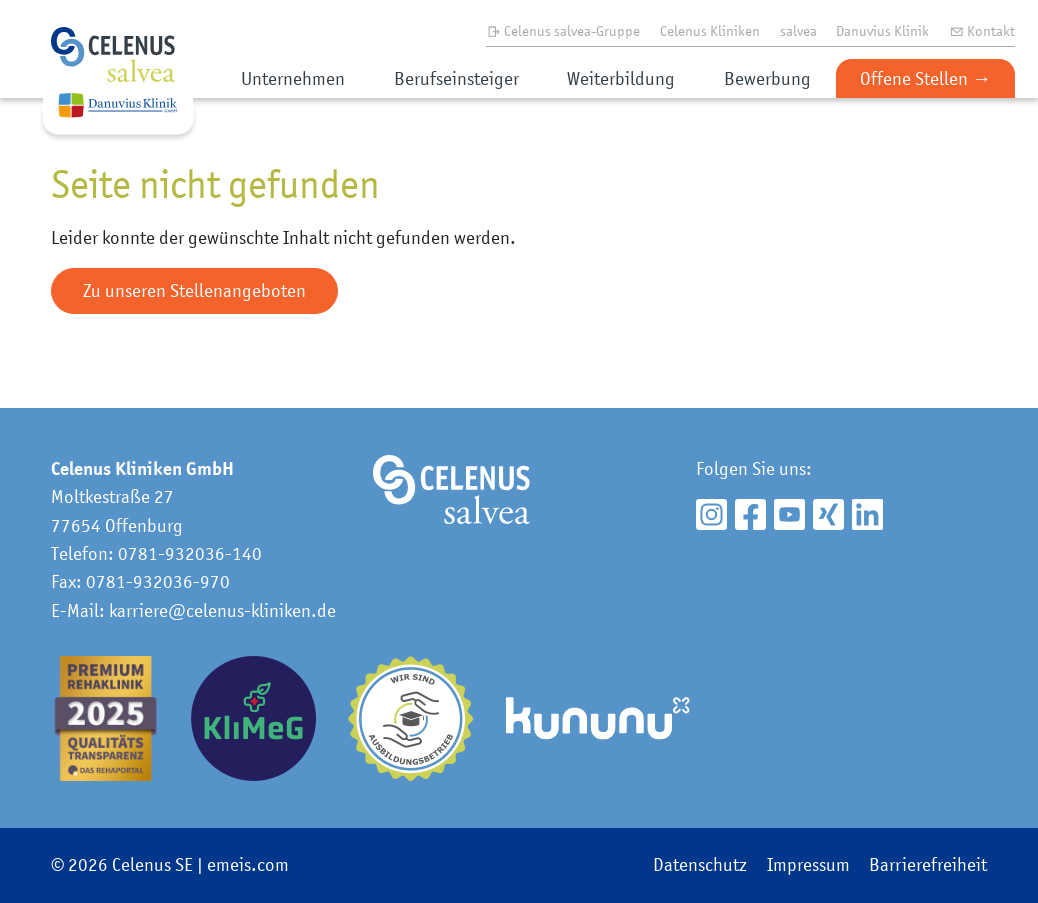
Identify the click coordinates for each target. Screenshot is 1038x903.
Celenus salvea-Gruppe (563, 30)
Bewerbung (767, 78)
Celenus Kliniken (710, 30)
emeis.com (248, 864)
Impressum (808, 864)
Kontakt (982, 30)
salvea (798, 30)
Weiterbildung (621, 78)
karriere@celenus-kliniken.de (222, 610)
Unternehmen (293, 78)
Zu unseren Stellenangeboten (194, 290)
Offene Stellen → (925, 78)
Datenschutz (700, 864)
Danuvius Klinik (882, 30)
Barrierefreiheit (928, 864)
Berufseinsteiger (456, 78)
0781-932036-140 (190, 553)
